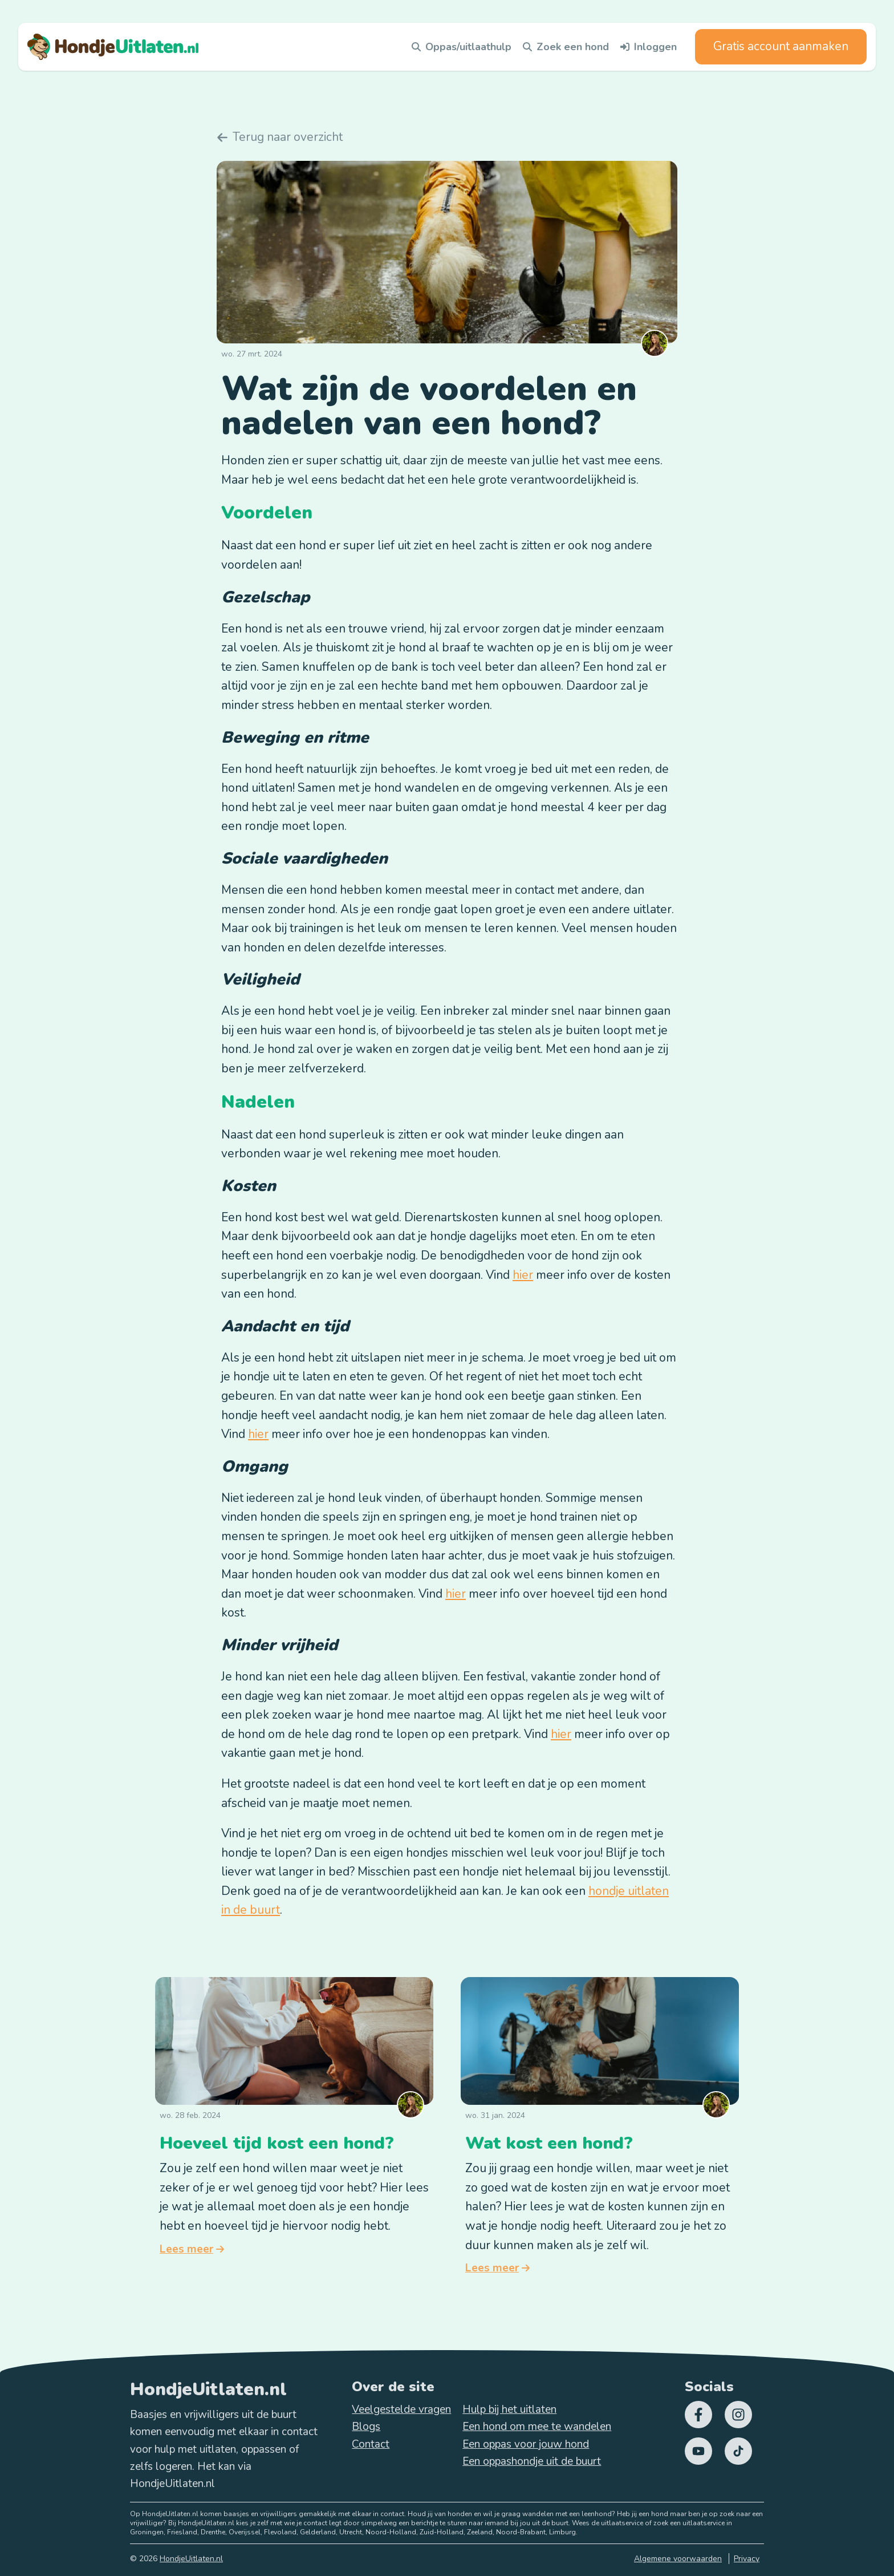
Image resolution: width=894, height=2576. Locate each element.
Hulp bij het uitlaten (509, 2409)
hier (523, 1275)
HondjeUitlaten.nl (191, 2558)
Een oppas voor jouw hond (525, 2444)
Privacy (746, 2558)
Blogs (366, 2426)
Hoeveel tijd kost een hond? (277, 2143)
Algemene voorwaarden (678, 2558)
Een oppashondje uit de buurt (531, 2461)
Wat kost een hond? (549, 2143)
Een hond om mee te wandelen (536, 2426)
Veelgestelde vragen (401, 2409)
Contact (370, 2444)
